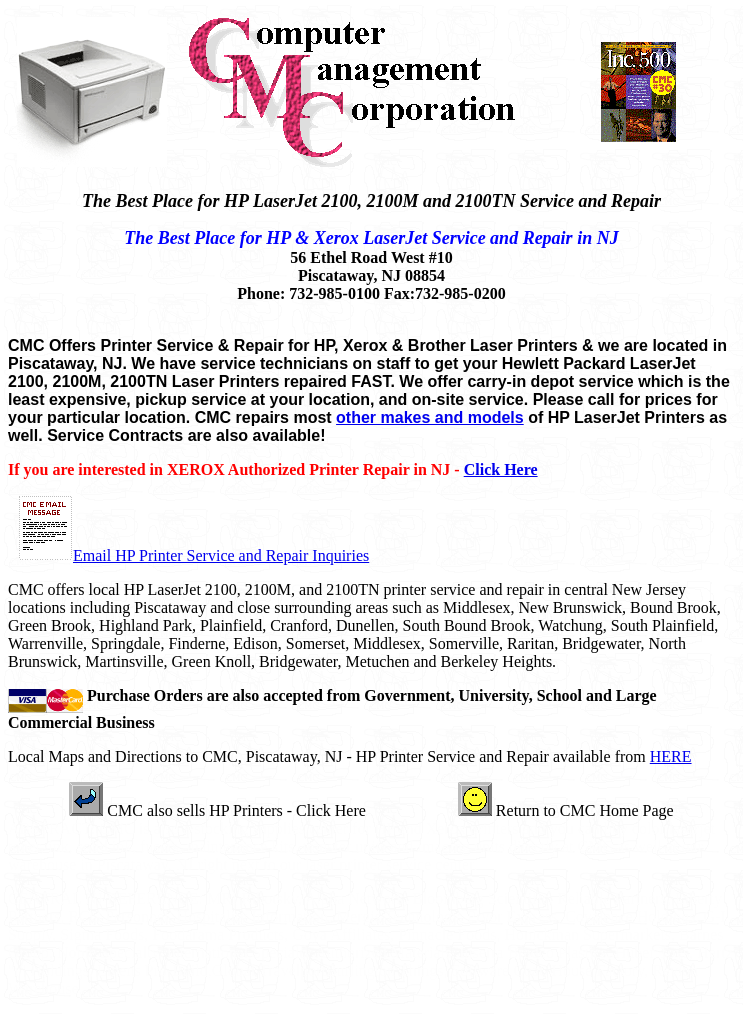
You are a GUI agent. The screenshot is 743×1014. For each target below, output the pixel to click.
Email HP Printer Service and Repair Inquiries (221, 555)
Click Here (501, 469)
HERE (671, 756)
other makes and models (430, 417)
